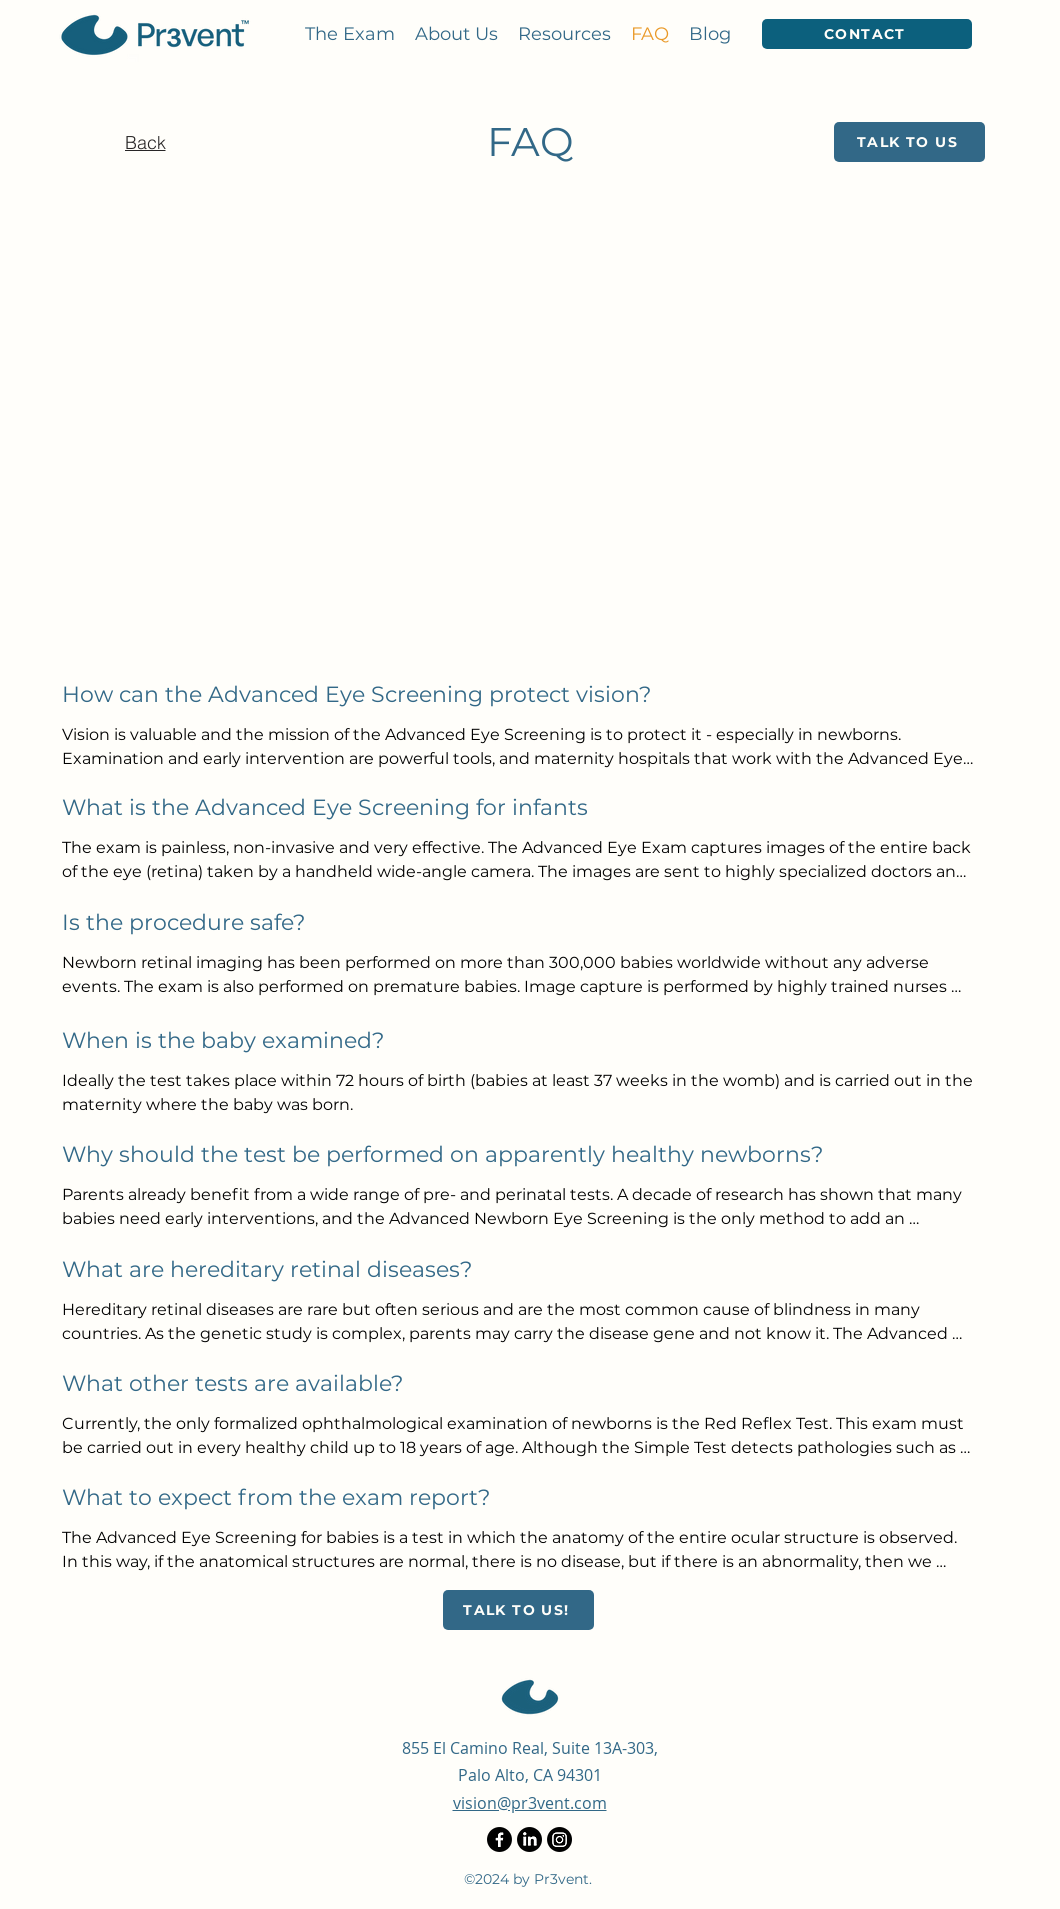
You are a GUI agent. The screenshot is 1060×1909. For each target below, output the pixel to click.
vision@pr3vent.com (530, 1803)
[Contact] (867, 34)
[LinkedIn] (529, 1839)
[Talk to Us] (909, 142)
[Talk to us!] (518, 1610)
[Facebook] (499, 1839)
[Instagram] (559, 1839)
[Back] (145, 142)
